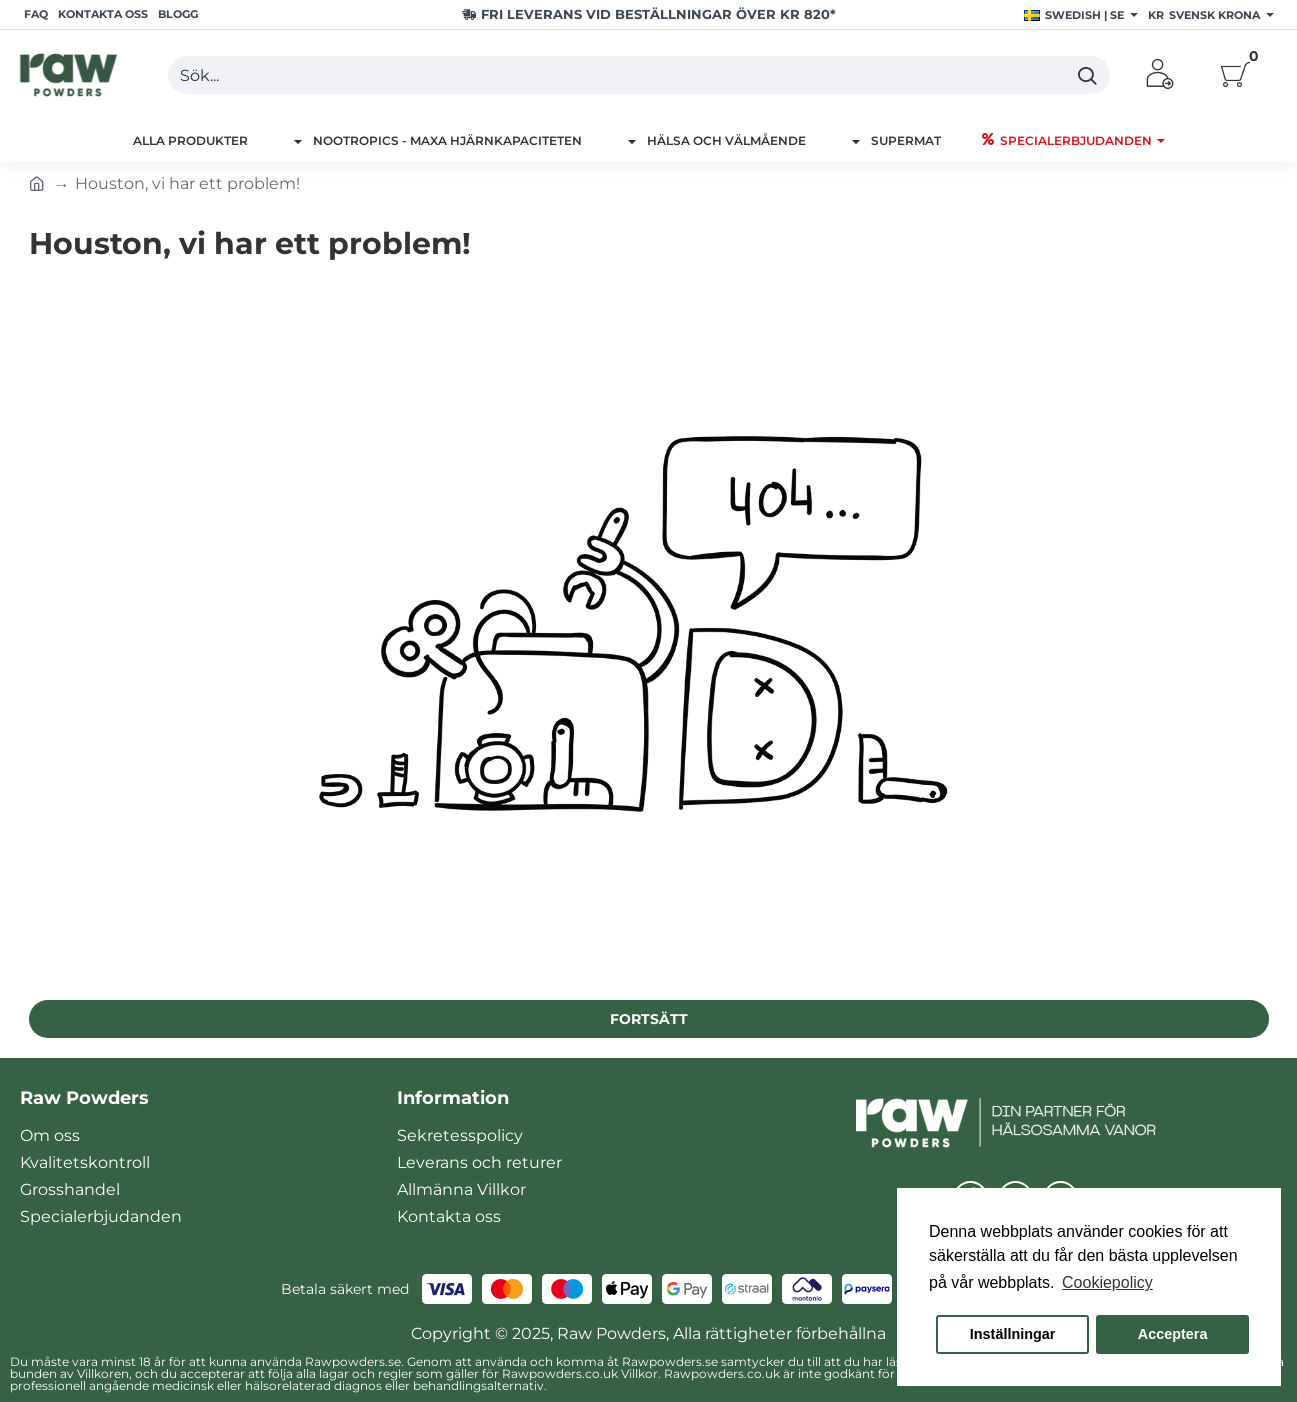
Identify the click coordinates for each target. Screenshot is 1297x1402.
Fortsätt (649, 1019)
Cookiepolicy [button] (1107, 1282)
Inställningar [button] (1013, 1334)
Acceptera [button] (1173, 1334)
